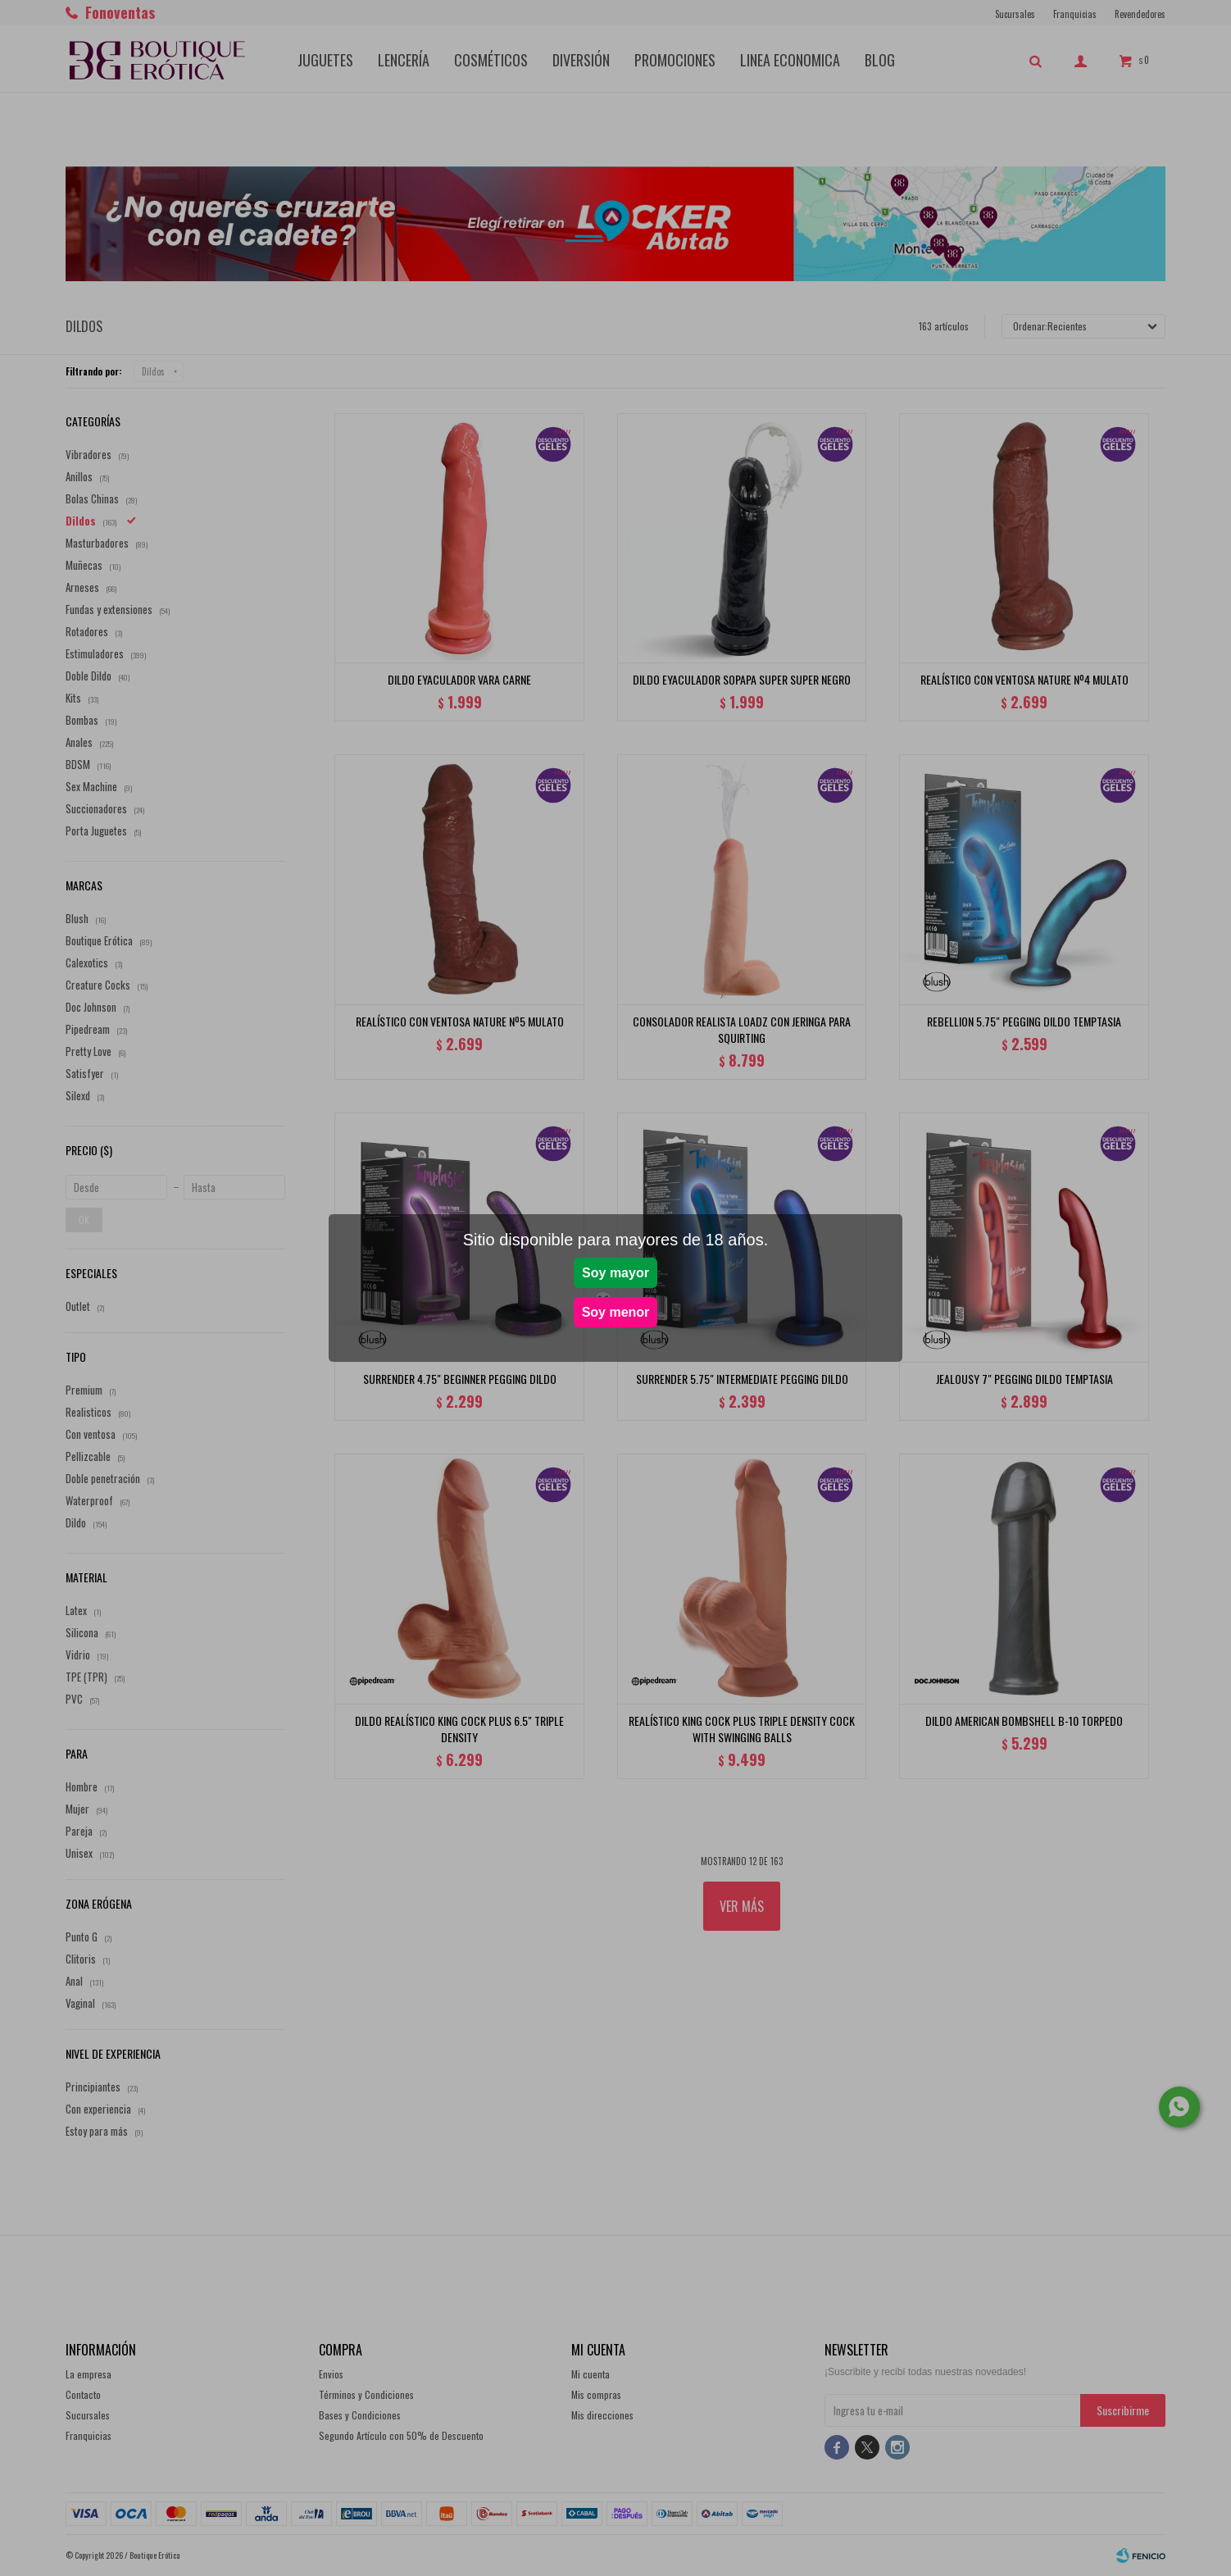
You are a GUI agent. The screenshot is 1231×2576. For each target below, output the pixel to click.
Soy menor (616, 1312)
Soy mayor (615, 1273)
